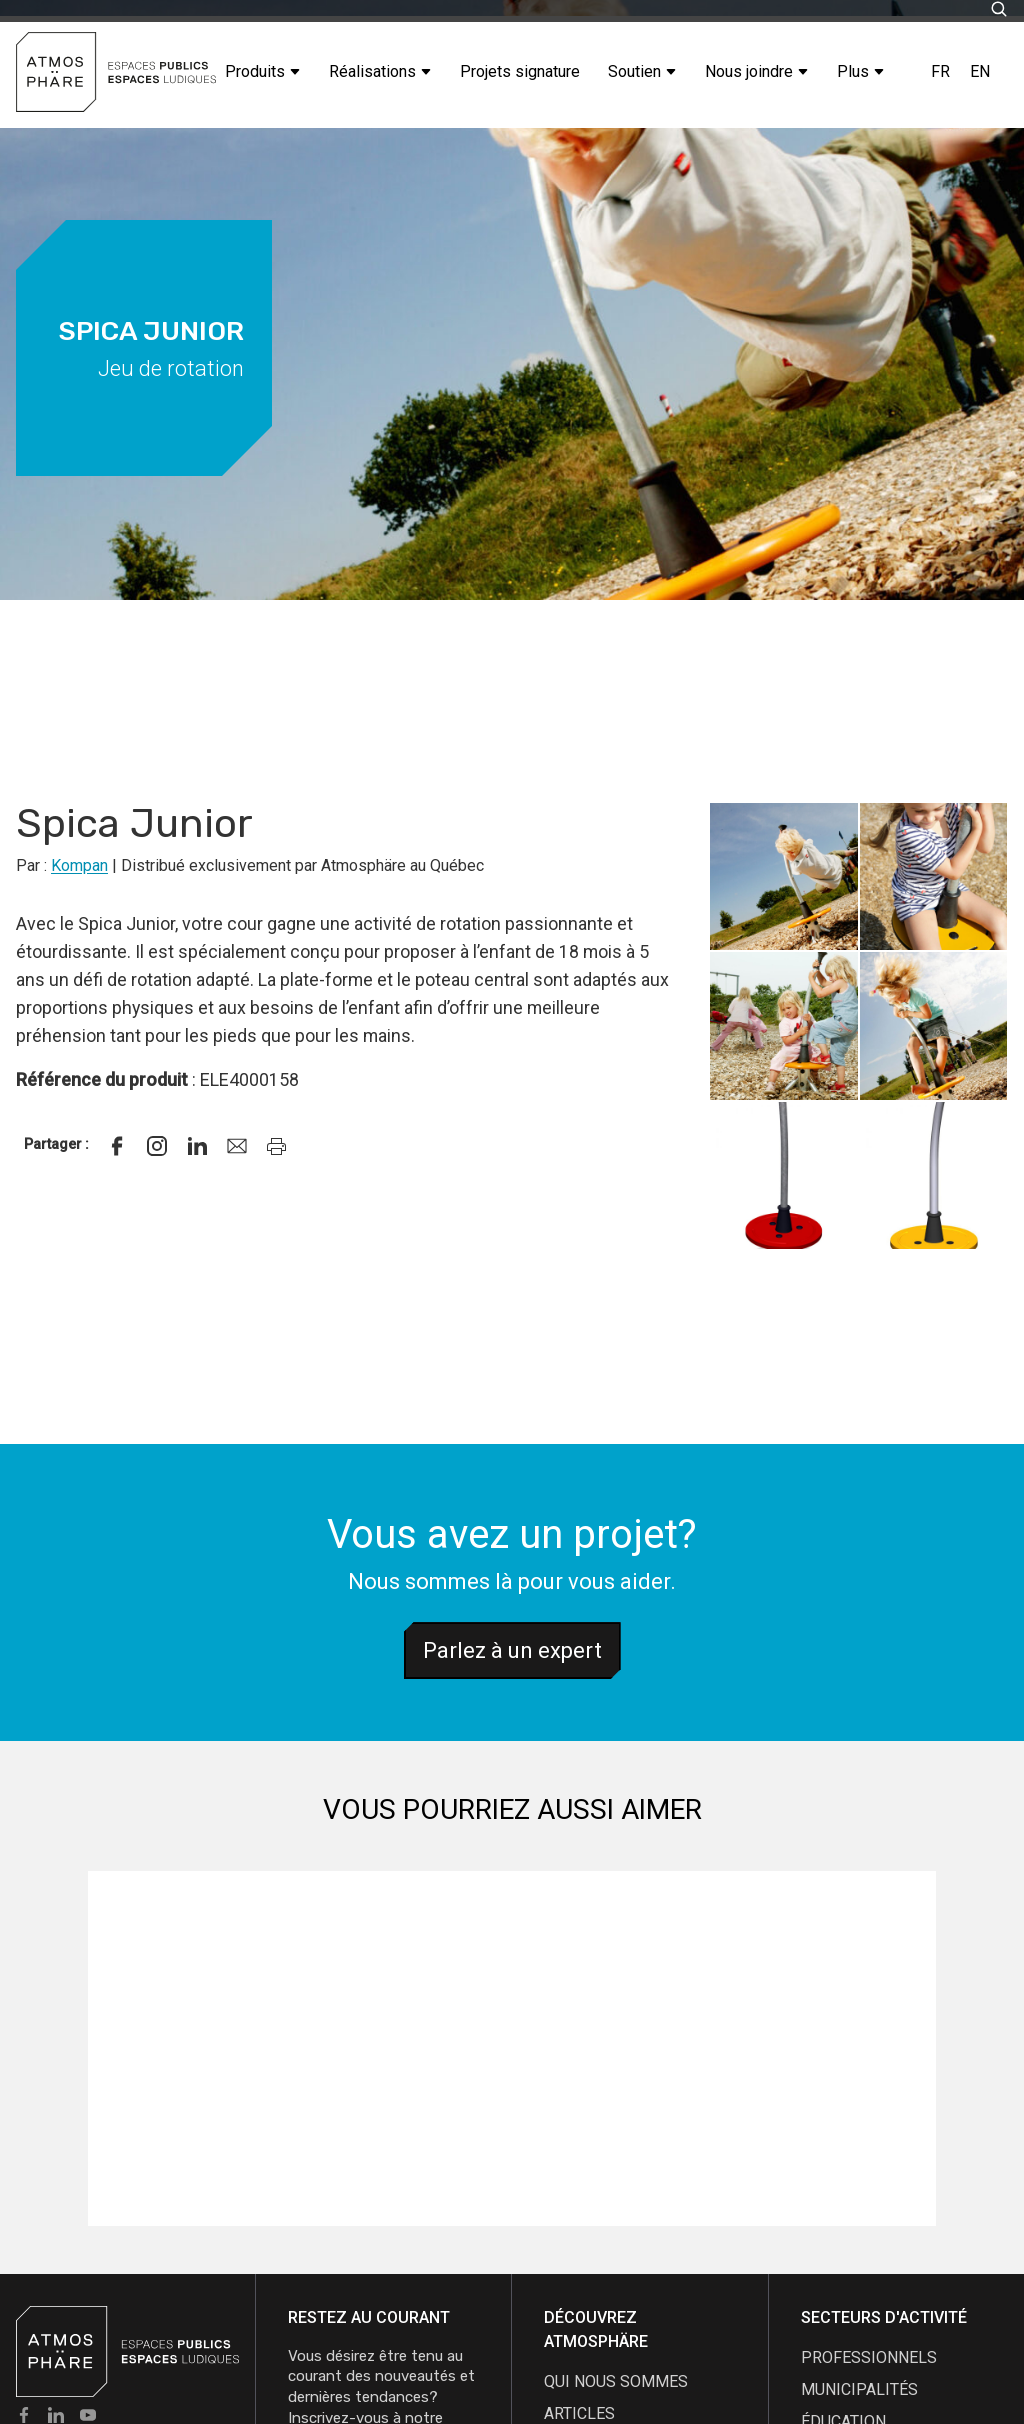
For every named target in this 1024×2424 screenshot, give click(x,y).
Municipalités (859, 2389)
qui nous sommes (616, 2381)
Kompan (79, 865)
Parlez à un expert (512, 1650)
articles (579, 2413)
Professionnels (869, 2357)
